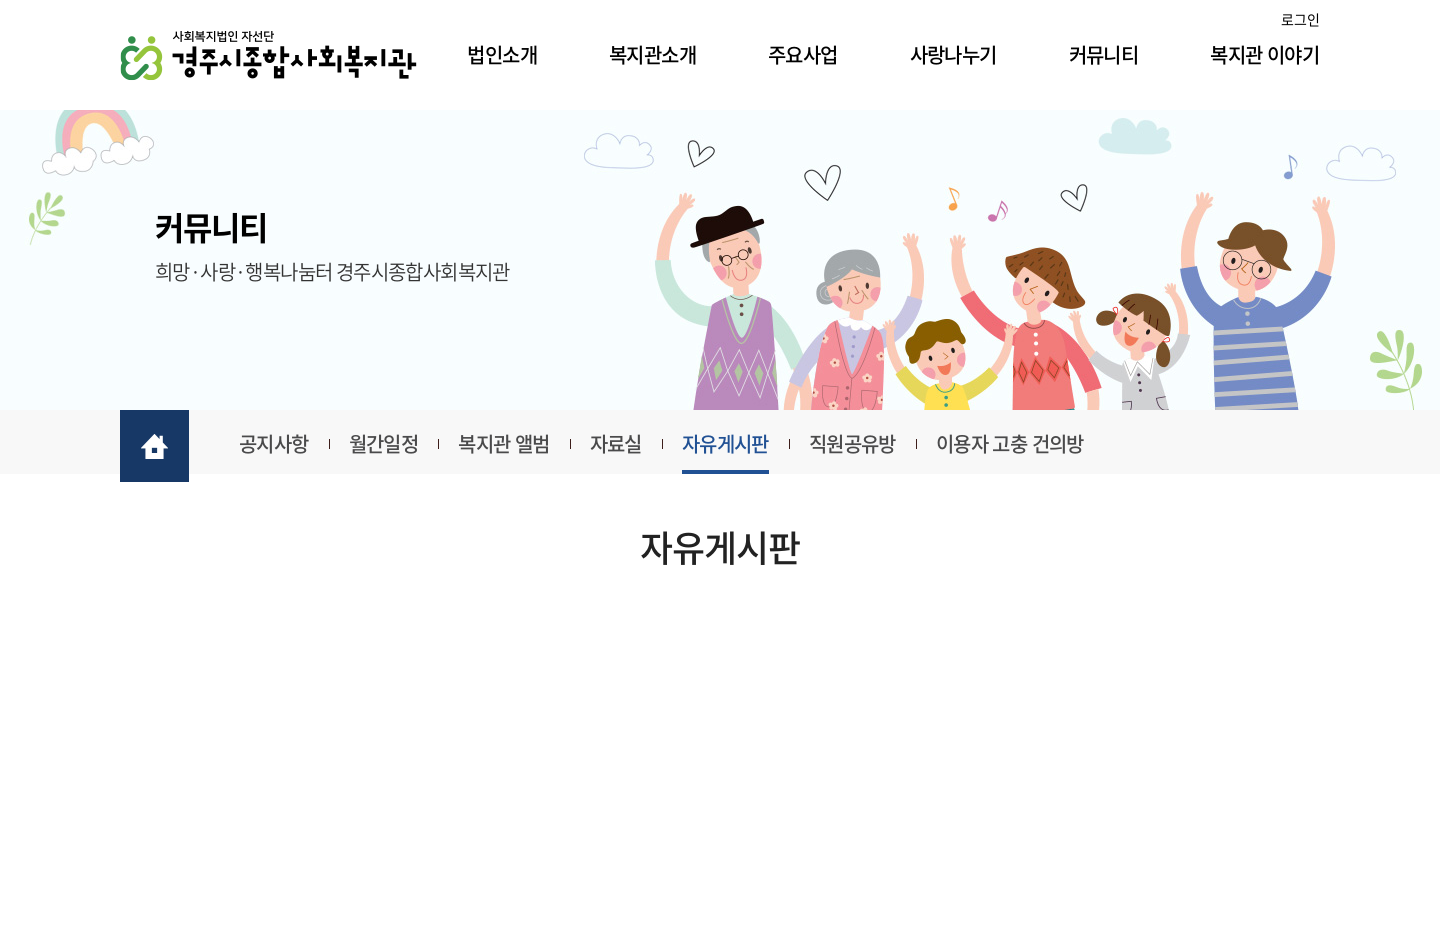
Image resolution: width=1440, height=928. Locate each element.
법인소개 (502, 54)
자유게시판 (725, 443)
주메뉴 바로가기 (0, 0)
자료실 (616, 443)
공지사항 (274, 443)
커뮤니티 (1104, 54)
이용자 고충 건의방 (1010, 443)
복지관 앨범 (503, 443)
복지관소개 (652, 54)
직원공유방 (852, 443)
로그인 (1300, 19)
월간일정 (384, 443)
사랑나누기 (953, 54)
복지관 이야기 (1264, 54)
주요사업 (803, 54)
